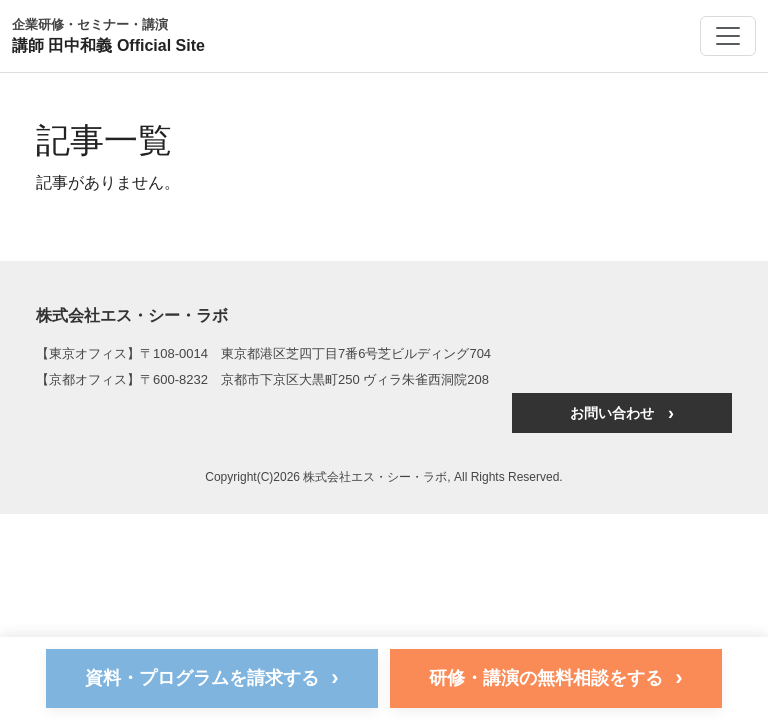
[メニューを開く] (728, 36)
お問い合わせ (622, 413)
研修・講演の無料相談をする (555, 677)
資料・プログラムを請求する (211, 677)
